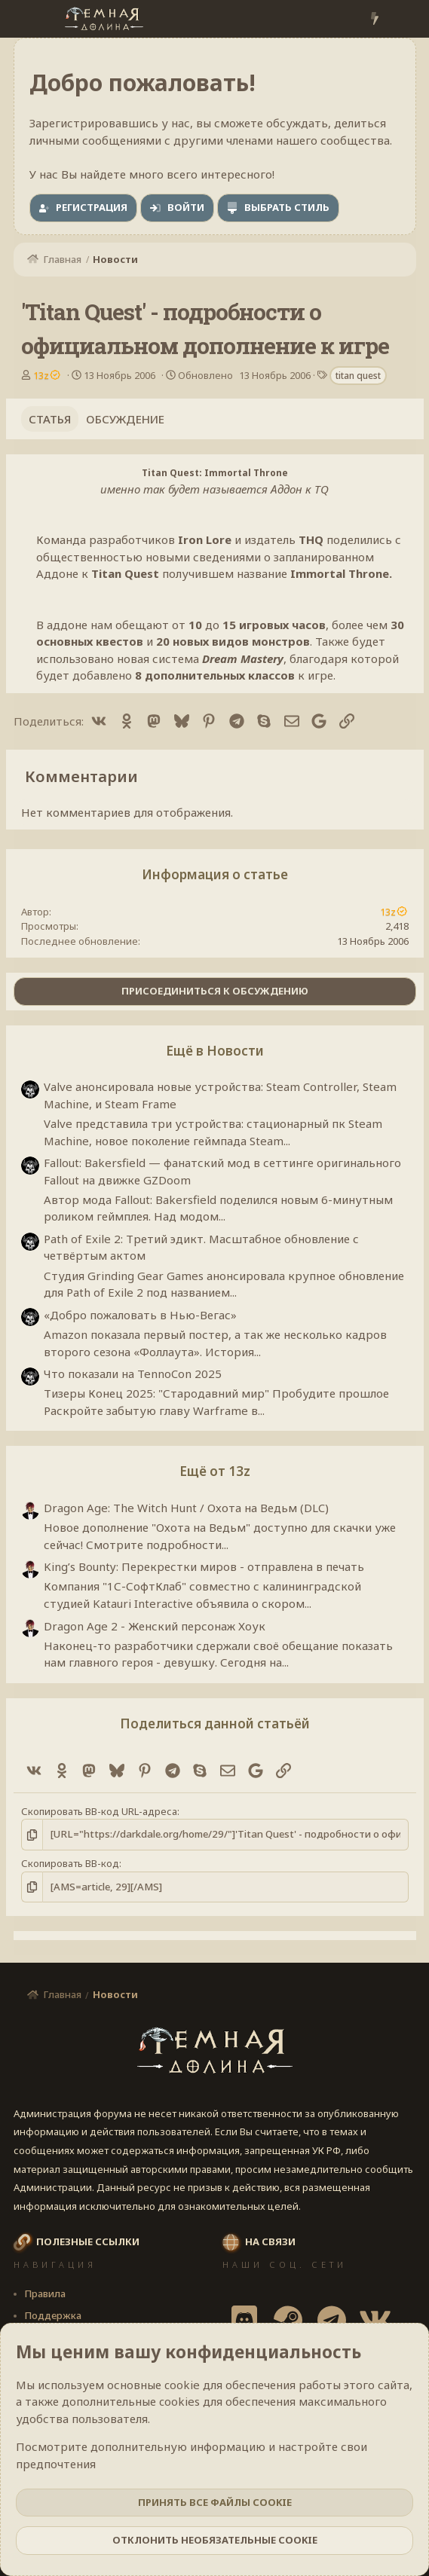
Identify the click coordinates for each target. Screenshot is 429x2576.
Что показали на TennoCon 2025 (133, 1373)
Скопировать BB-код (70, 1863)
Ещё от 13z (214, 1471)
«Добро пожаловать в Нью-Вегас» (140, 1314)
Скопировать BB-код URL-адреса (99, 1811)
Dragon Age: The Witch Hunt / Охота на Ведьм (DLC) (186, 1507)
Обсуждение (125, 418)
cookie (182, 2384)
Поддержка (52, 2315)
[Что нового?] (374, 19)
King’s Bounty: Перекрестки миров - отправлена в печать (204, 1566)
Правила (45, 2293)
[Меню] (26, 19)
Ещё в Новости (215, 1050)
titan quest (358, 375)
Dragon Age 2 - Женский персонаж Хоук (154, 1625)
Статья (50, 418)
